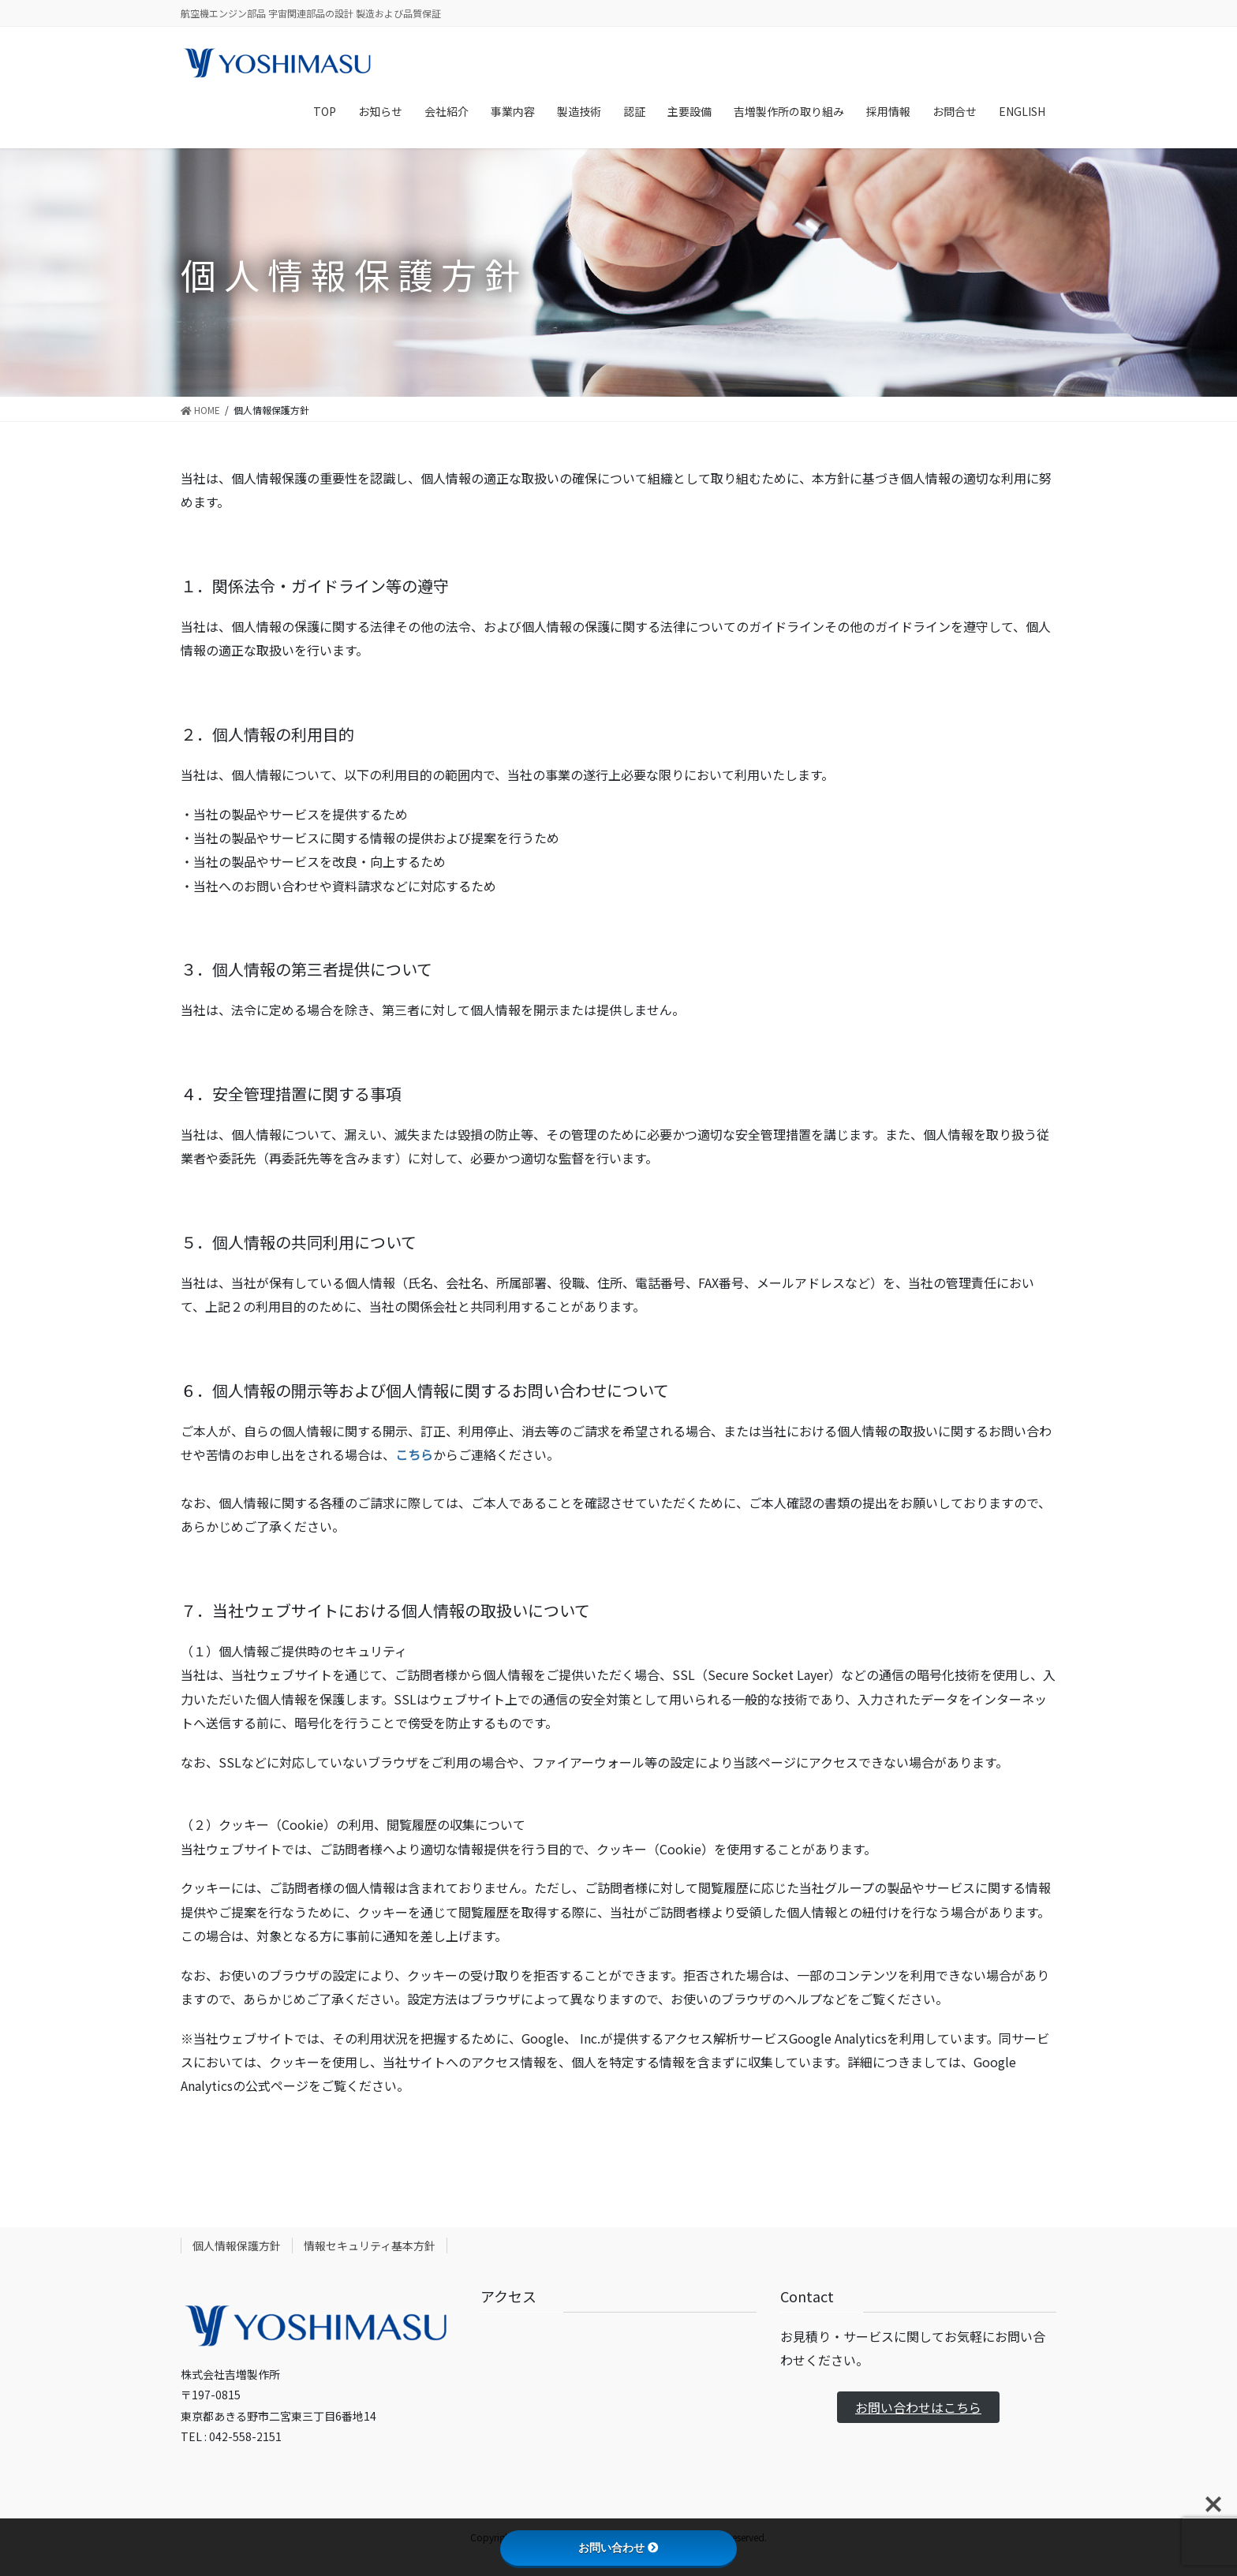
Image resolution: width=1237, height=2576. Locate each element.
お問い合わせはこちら (918, 2407)
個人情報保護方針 (236, 2245)
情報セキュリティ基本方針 (369, 2245)
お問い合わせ (618, 2548)
